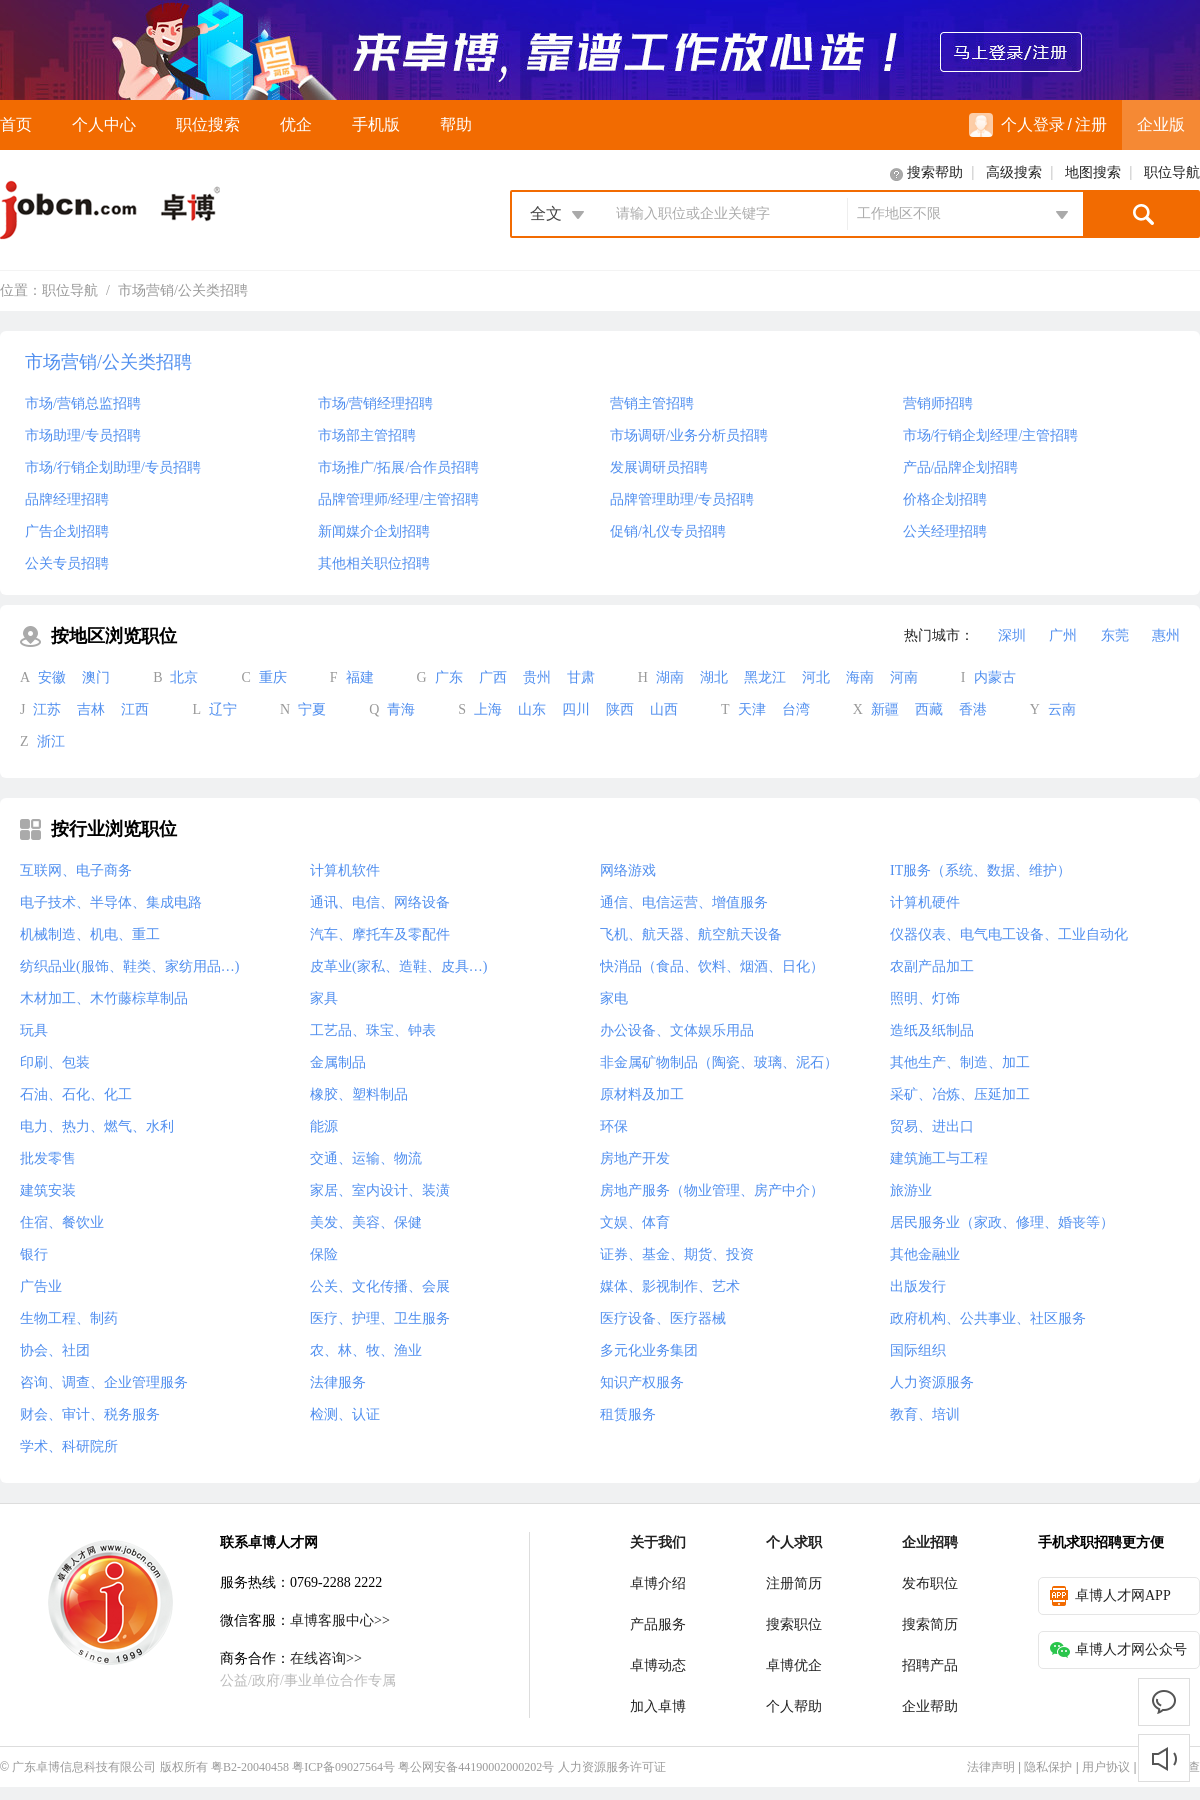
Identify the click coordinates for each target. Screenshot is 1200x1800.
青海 (401, 709)
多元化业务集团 (649, 1350)
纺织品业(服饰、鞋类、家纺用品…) (129, 966)
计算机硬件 (925, 902)
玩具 (34, 1030)
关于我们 (658, 1542)
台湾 (796, 709)
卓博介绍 (658, 1583)
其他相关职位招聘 (374, 563)
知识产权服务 (642, 1382)
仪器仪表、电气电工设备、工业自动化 (1009, 934)
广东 (449, 677)
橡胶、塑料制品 (359, 1094)
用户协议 (1106, 1767)
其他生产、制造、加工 (960, 1062)
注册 (1091, 124)
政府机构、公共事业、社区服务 (988, 1318)
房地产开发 (635, 1158)
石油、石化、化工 (76, 1094)
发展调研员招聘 (659, 467)
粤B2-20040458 (250, 1767)
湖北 (714, 677)
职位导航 (1172, 172)
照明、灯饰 (925, 998)
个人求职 (794, 1542)
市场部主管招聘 (367, 435)
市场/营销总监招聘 (83, 403)
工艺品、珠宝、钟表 (373, 1030)
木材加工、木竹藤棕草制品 (104, 998)
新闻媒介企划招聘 (374, 531)
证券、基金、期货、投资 (677, 1254)
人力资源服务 (932, 1382)
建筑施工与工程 (939, 1158)
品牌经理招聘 (67, 499)
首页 (16, 124)
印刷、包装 (55, 1062)
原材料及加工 (642, 1094)
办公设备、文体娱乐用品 (677, 1030)
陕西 (620, 709)
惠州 (1166, 635)
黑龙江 (765, 677)
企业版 (1161, 124)
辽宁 (223, 709)
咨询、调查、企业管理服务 (104, 1382)
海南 (860, 677)
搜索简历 (930, 1624)
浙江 (51, 741)
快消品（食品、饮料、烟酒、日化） (712, 966)
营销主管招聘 (652, 403)
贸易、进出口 (932, 1126)
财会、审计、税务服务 (90, 1414)
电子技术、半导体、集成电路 (111, 902)
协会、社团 (55, 1350)
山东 (532, 709)
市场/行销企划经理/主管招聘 (991, 435)
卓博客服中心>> (340, 1620)
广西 (493, 677)
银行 (34, 1254)
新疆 (885, 709)
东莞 (1115, 635)
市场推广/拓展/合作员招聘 (399, 467)
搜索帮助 (935, 172)
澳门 (96, 677)
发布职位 (930, 1583)
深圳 (1012, 635)
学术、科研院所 (69, 1446)
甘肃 (581, 677)
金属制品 (338, 1062)
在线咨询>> (326, 1658)
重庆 (273, 677)
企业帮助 (930, 1706)
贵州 (537, 677)
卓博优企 (794, 1665)
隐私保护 (1048, 1767)
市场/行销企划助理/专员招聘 (113, 467)
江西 (135, 709)
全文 (546, 213)
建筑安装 (48, 1190)
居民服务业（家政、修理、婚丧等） (1002, 1222)
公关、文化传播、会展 (380, 1286)
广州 (1063, 635)
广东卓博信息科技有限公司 (84, 1767)
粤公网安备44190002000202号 (476, 1767)
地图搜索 (1093, 172)
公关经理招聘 (945, 531)
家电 (614, 998)
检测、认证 (345, 1414)
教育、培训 (925, 1414)
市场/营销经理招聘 (376, 403)
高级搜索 (1014, 172)
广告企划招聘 (67, 531)
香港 (973, 709)
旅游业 (911, 1190)
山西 (664, 709)
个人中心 (104, 124)
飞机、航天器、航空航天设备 (691, 934)
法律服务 (338, 1382)
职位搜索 (208, 124)
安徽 (52, 677)
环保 (614, 1126)
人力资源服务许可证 (612, 1767)
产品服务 (658, 1624)
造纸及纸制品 (932, 1030)
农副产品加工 (932, 966)
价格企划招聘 (945, 499)
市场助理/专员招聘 (83, 435)
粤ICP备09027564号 (343, 1767)
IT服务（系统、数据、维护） (980, 870)
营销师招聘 (938, 403)
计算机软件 (345, 870)
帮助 (456, 124)
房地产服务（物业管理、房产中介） (712, 1190)
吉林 (91, 709)
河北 (816, 677)
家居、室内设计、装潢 (380, 1190)
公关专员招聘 (67, 563)
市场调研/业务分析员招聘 (689, 435)
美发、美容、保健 (366, 1222)
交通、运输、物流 (366, 1158)
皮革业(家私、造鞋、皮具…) (398, 966)
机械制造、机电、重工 (90, 934)
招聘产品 (930, 1665)
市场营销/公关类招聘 (183, 290)
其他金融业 (925, 1254)
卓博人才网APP (1110, 1596)
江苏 (47, 709)
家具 (324, 998)
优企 (296, 124)
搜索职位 (794, 1624)
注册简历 (794, 1583)
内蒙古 (995, 677)
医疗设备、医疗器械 (663, 1318)
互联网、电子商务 (76, 870)
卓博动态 (658, 1665)
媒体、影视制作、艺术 (670, 1286)
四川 (576, 709)
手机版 (376, 124)
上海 (488, 709)
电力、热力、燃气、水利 (97, 1126)
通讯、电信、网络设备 (380, 902)
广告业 (41, 1286)
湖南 (670, 677)
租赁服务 (628, 1414)
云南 (1062, 709)
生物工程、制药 (69, 1318)
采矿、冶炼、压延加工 (960, 1094)
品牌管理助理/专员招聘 (682, 499)
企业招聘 (930, 1542)
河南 (904, 677)
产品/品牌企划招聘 (961, 467)
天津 (752, 709)
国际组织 (918, 1350)
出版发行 (918, 1286)
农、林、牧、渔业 (366, 1350)
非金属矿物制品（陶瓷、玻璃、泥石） (719, 1062)
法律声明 (991, 1767)
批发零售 (48, 1158)
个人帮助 (794, 1706)
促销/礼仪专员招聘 (668, 531)
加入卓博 (658, 1706)
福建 (360, 677)
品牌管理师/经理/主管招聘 (399, 499)
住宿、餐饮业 (62, 1222)
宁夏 (312, 709)
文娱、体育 (635, 1222)
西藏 (929, 709)
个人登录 (1017, 125)
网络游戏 (628, 870)
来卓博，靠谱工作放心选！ (600, 50)
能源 (324, 1126)
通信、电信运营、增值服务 (684, 902)
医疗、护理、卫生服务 (380, 1318)
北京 (184, 677)
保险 (324, 1254)
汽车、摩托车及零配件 (380, 934)
